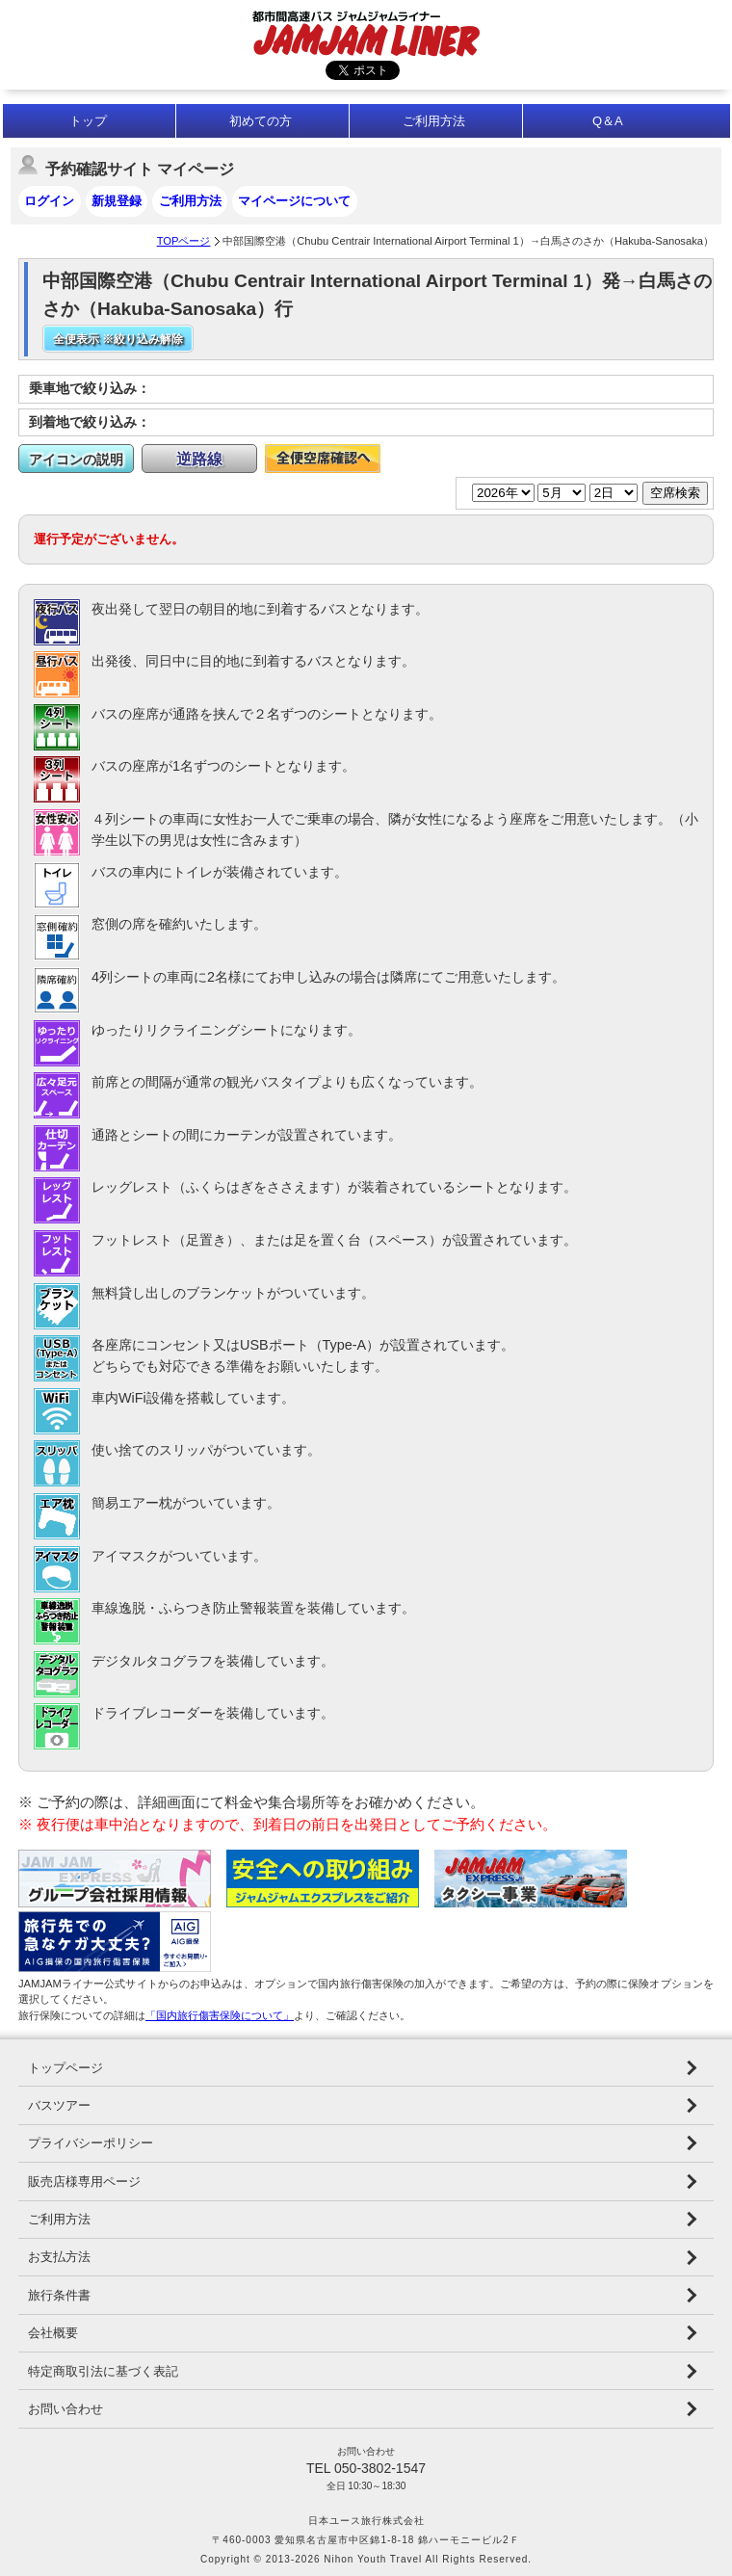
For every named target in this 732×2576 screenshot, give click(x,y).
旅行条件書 (59, 2295)
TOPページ (184, 241)
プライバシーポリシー (90, 2143)
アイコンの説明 (76, 459)
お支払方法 (59, 2256)
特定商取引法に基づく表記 (103, 2371)
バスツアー (59, 2105)
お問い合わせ (65, 2409)
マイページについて (294, 201)
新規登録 (117, 201)
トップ (88, 121)
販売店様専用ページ (84, 2181)
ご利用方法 (434, 121)
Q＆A (607, 121)
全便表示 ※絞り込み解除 (118, 339)
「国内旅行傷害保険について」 (219, 2015)
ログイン (49, 201)
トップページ (65, 2068)
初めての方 (260, 121)
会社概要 (53, 2333)
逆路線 (199, 459)
